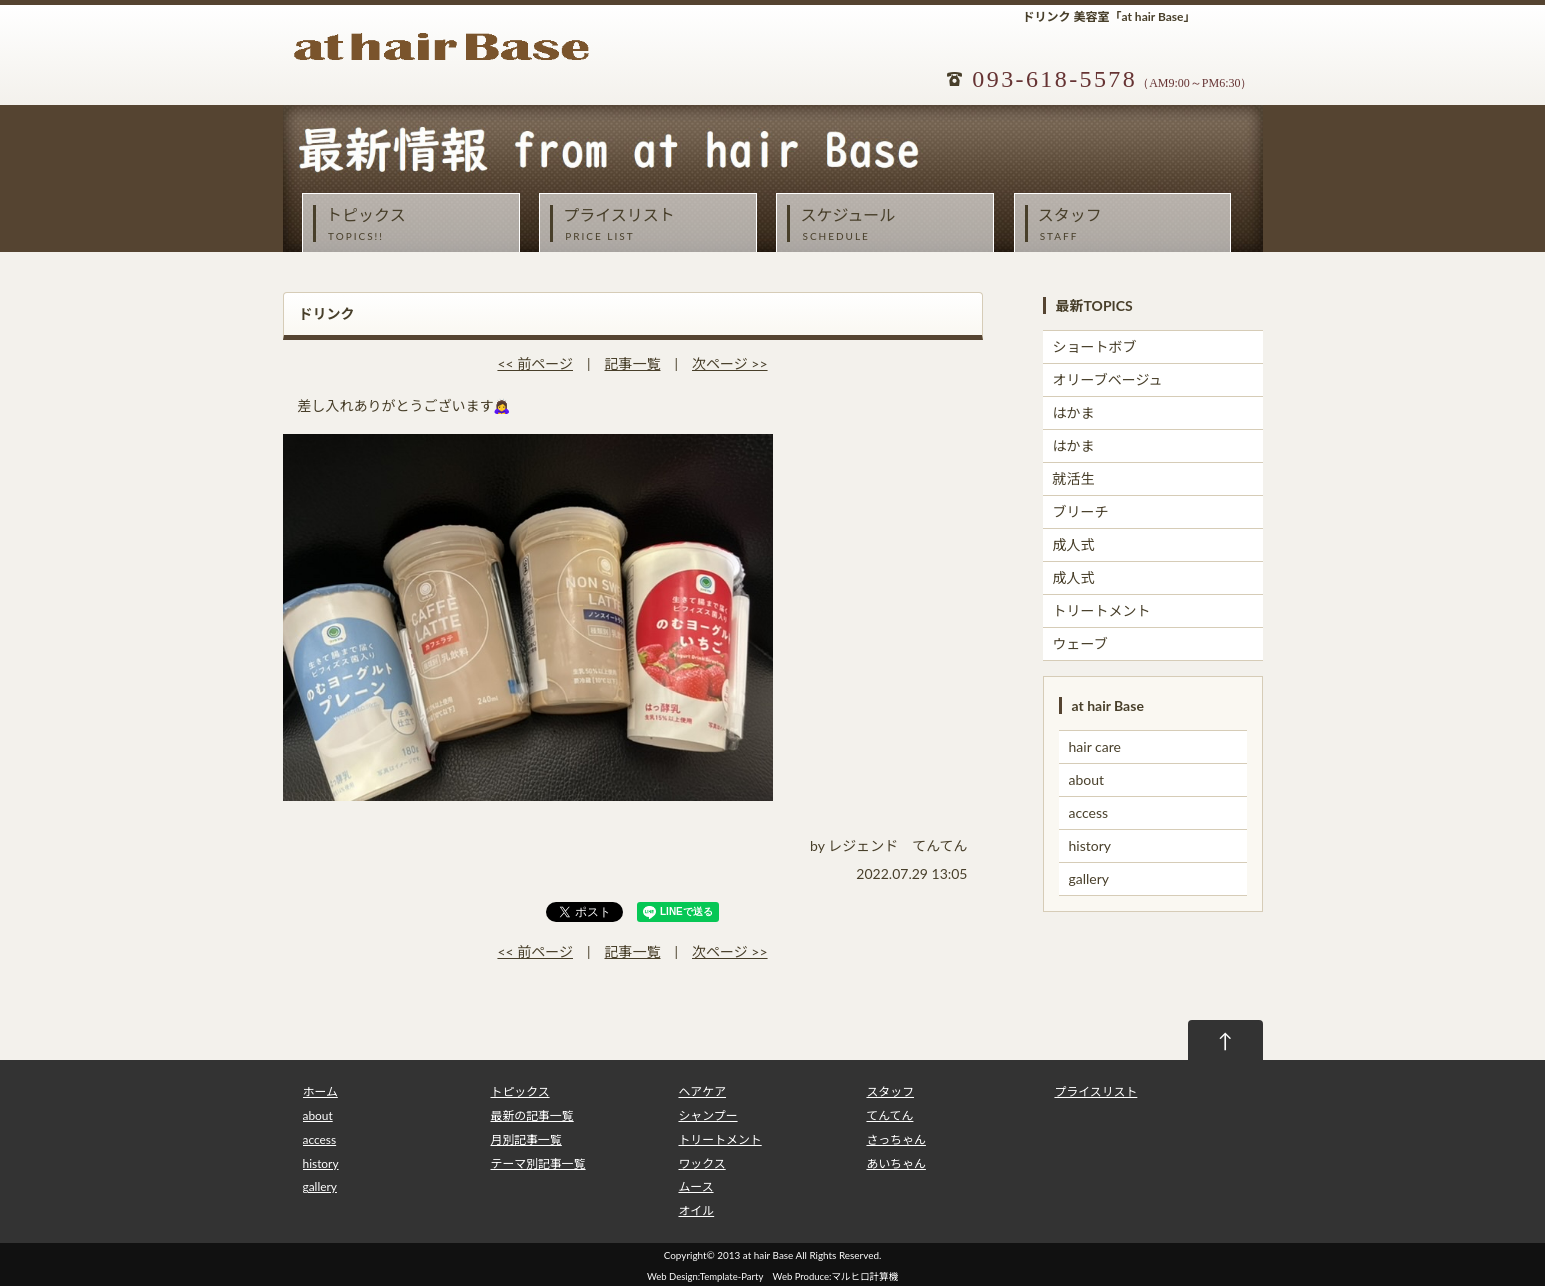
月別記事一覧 (525, 1139)
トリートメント (1102, 610)
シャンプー (707, 1115)
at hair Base (768, 1255)
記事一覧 (633, 363)
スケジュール (890, 224)
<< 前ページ (535, 363)
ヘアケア (702, 1091)
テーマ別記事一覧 (537, 1163)
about (1087, 779)
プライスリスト (653, 224)
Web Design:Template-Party (705, 1276)
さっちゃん (895, 1139)
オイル (696, 1210)
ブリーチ (1081, 511)
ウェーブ (1080, 643)
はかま (1074, 412)
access (1089, 812)
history (1090, 845)
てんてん (889, 1115)
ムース (695, 1186)
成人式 (1074, 544)
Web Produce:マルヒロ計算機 (836, 1276)
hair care (1095, 746)
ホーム (320, 1091)
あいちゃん (895, 1163)
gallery (1089, 878)
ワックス (701, 1163)
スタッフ (1128, 224)
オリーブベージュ (1108, 379)
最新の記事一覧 (531, 1115)
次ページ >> (730, 363)
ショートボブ (1095, 346)
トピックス (416, 224)
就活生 (1074, 478)
